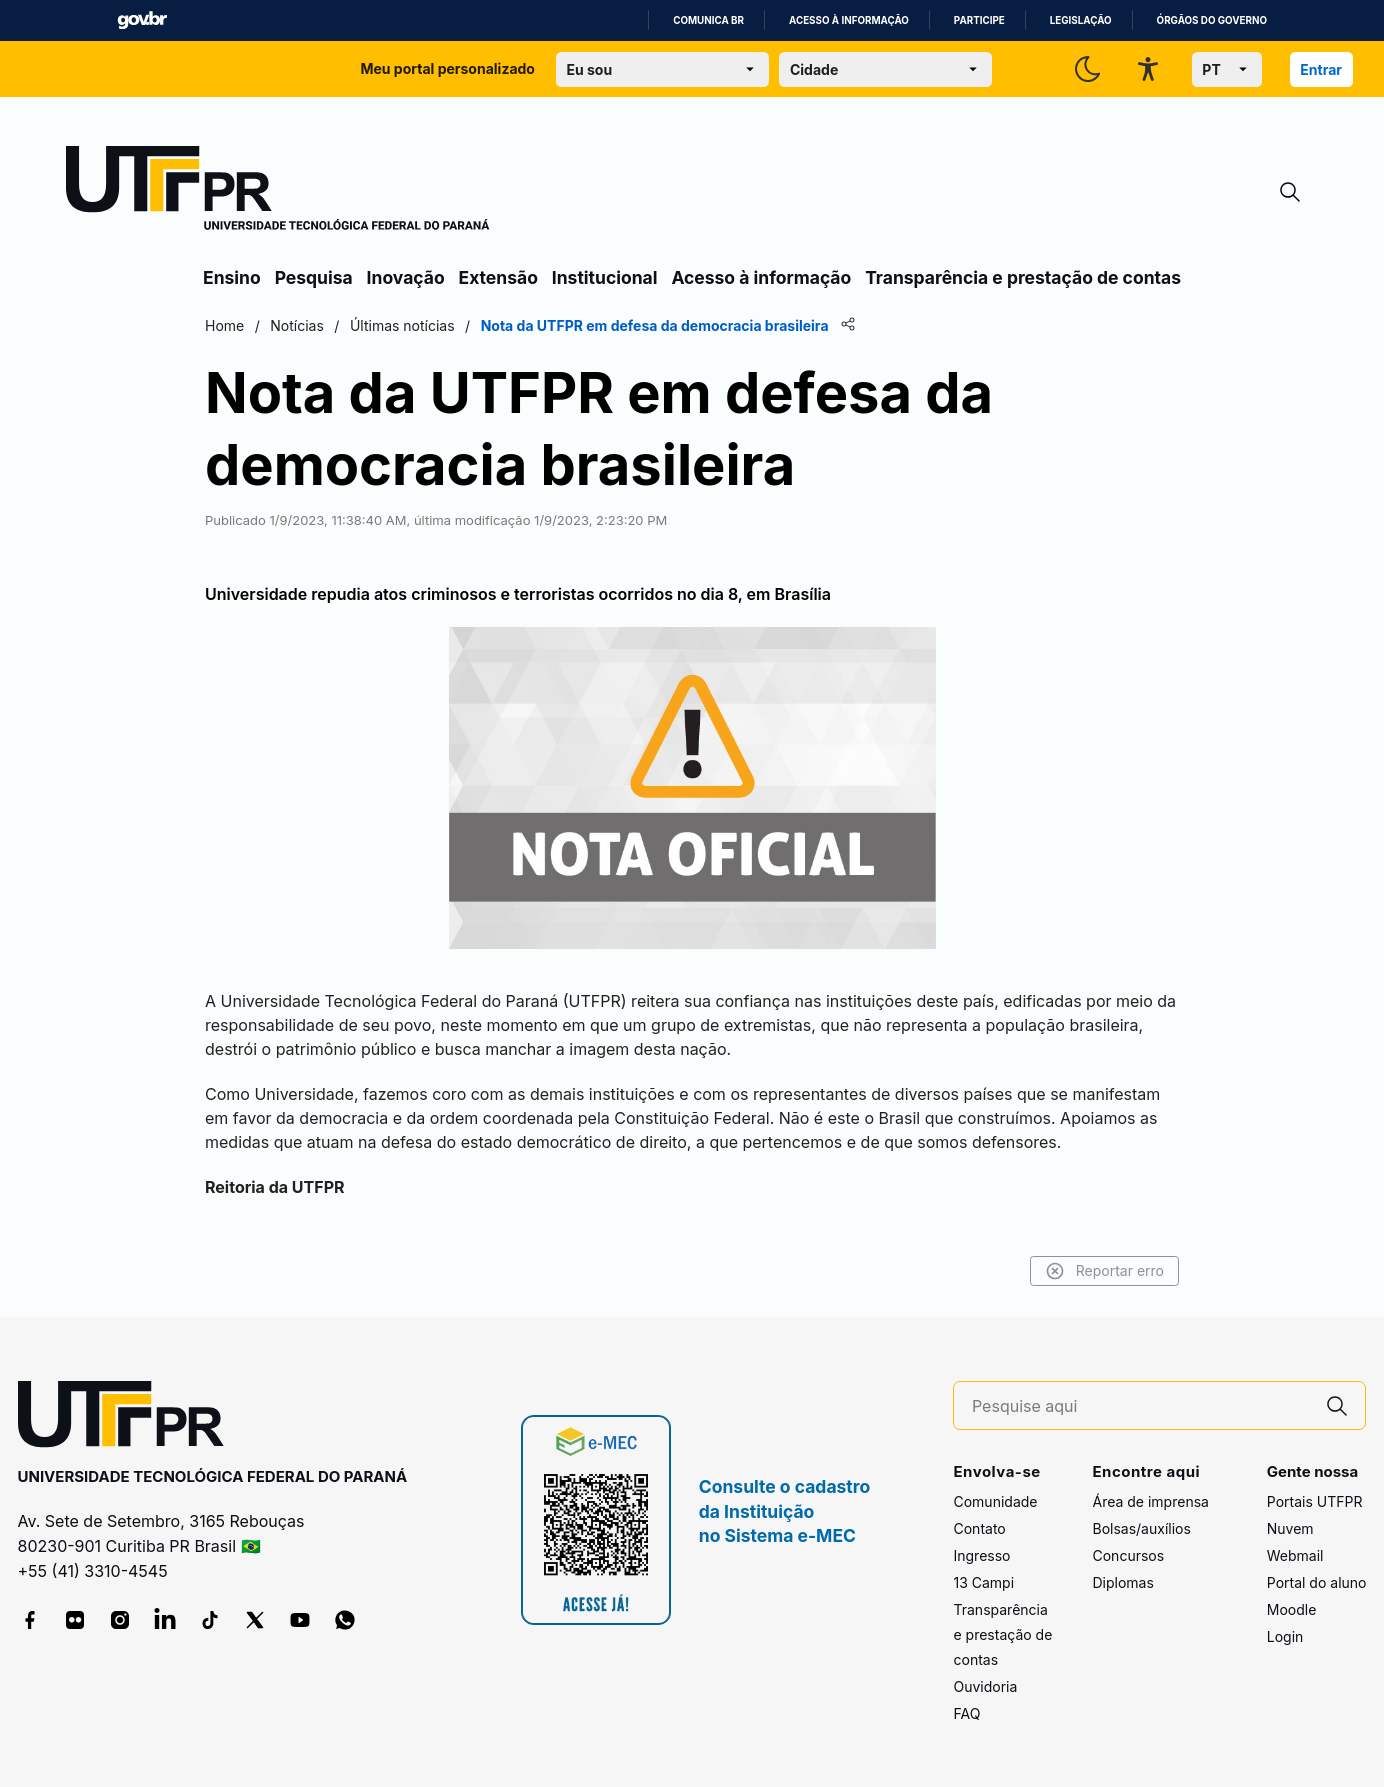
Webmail (1295, 1555)
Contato (979, 1528)
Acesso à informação (849, 20)
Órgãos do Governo (1212, 20)
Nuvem (1290, 1528)
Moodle (1292, 1609)
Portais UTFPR (1315, 1501)
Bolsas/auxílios (1141, 1528)
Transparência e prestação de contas (1023, 277)
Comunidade (995, 1501)
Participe (979, 20)
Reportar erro (1104, 1271)
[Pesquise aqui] (1141, 1406)
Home (224, 325)
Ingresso (981, 1555)
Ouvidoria (985, 1686)
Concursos (1128, 1555)
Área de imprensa (1150, 1501)
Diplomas (1122, 1582)
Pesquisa (314, 277)
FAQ (966, 1713)
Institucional (605, 277)
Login (1285, 1636)
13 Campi (983, 1582)
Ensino (232, 277)
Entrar (1321, 69)
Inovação (406, 277)
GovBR (142, 20)
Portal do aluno (1317, 1582)
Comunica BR (708, 20)
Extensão (498, 277)
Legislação (1081, 20)
